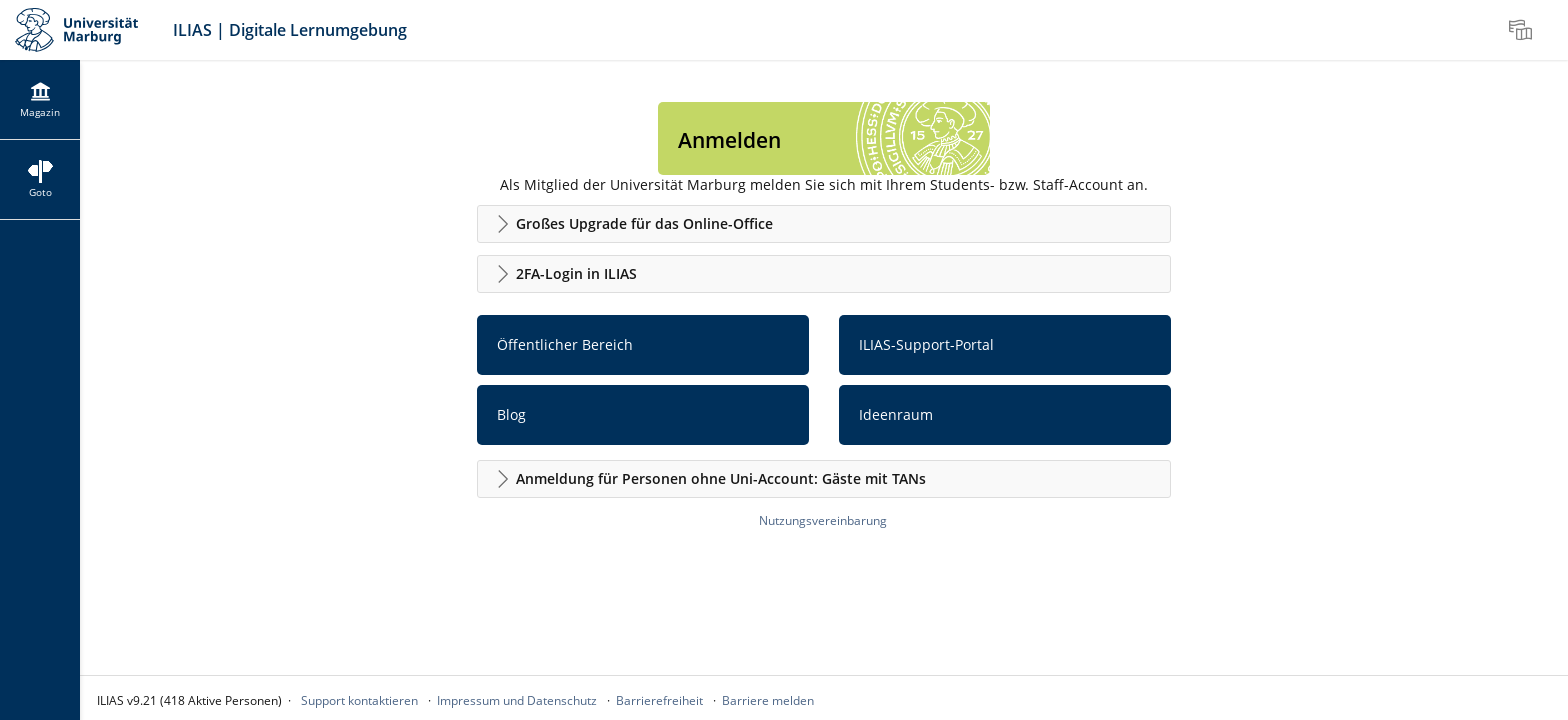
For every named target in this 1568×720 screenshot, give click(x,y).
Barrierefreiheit (659, 700)
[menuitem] (1523, 30)
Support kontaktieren (359, 700)
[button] (824, 224)
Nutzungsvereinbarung (823, 520)
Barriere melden (768, 700)
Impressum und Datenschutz (517, 700)
